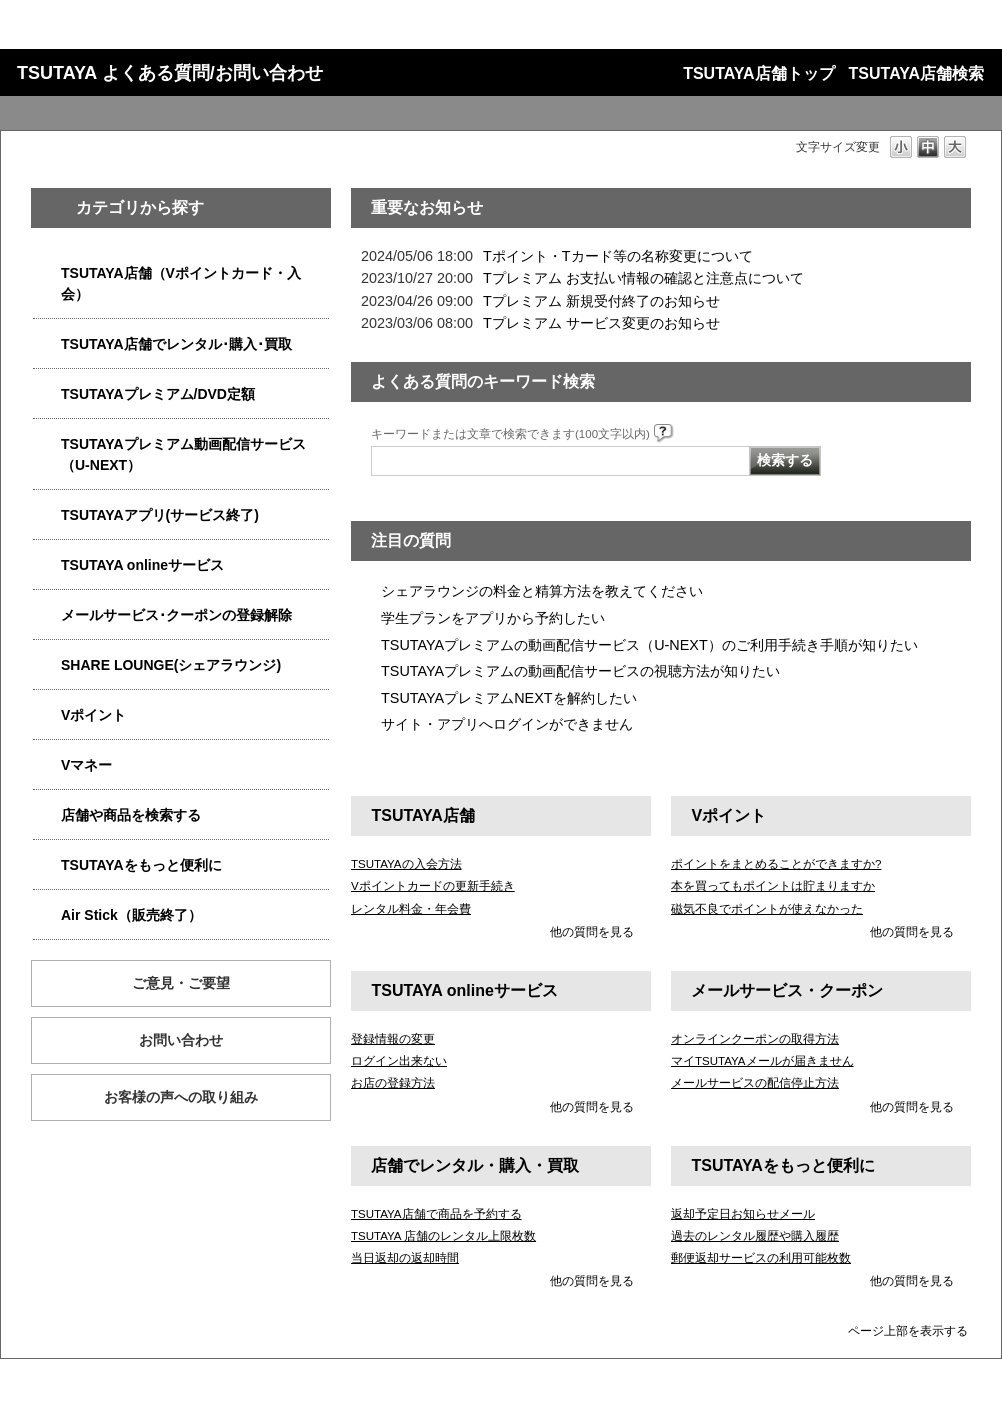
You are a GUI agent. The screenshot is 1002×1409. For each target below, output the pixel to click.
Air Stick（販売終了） (131, 915)
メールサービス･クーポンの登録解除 (176, 615)
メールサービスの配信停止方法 (755, 1083)
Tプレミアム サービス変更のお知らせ (601, 323)
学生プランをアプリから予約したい (493, 618)
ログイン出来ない (399, 1061)
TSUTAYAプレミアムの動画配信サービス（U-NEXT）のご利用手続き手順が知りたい (649, 645)
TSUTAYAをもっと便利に (141, 865)
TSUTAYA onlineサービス (142, 565)
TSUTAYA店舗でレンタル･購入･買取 (176, 344)
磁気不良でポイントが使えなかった (767, 909)
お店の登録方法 (393, 1083)
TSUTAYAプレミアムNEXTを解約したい (509, 698)
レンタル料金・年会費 (411, 909)
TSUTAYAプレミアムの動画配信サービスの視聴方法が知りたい (580, 671)
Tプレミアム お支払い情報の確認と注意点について (643, 278)
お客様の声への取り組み (181, 1097)
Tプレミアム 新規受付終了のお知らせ (601, 301)
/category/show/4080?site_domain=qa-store (47, 615)
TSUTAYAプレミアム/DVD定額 (158, 394)
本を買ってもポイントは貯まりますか (773, 886)
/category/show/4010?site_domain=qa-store (47, 565)
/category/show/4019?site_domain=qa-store (47, 515)
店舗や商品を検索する (131, 815)
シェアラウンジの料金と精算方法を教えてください (542, 591)
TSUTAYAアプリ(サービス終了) (160, 515)
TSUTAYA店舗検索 (916, 73)
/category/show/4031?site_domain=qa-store (47, 394)
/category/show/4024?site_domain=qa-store (47, 865)
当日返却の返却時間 (405, 1258)
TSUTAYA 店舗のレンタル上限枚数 (443, 1236)
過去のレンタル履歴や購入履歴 (755, 1236)
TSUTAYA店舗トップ (758, 73)
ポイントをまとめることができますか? (776, 864)
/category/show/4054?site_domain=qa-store (47, 344)
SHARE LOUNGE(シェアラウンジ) (171, 665)
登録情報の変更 (393, 1039)
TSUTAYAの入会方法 (406, 864)
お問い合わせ (181, 1040)
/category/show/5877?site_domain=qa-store (47, 665)
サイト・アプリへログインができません (507, 724)
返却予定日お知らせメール (743, 1214)
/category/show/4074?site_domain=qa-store (47, 715)
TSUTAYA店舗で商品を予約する (436, 1214)
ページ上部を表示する (908, 1330)
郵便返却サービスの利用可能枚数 (761, 1258)
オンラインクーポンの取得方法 (755, 1039)
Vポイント (93, 715)
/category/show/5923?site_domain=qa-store (47, 444)
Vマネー (86, 765)
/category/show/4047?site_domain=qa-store (47, 273)
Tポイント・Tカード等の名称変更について (618, 256)
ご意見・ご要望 (181, 983)
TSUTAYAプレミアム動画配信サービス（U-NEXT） (183, 454)
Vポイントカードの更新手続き (433, 886)
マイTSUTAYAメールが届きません (762, 1061)
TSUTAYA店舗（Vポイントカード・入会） (181, 283)
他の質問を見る (592, 932)
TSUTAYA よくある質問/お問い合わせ (170, 73)
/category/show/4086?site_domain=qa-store (47, 815)
